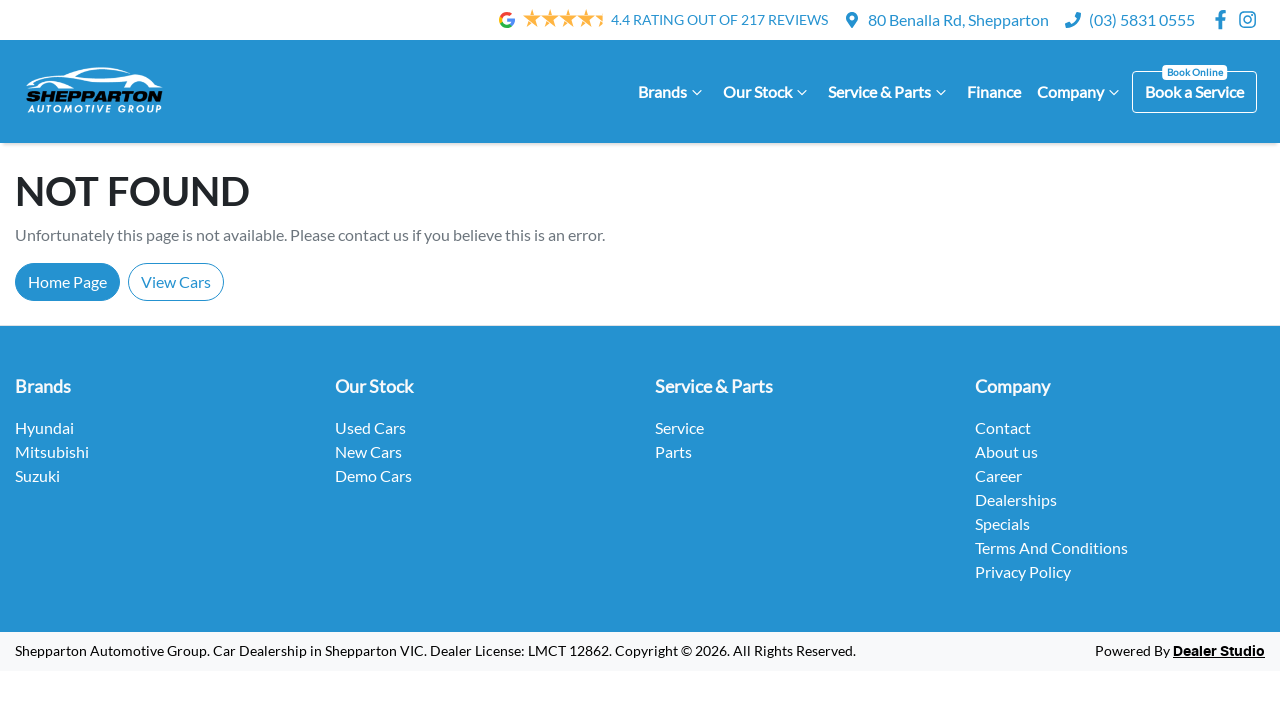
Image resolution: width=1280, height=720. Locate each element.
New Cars (368, 451)
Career (998, 475)
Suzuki (37, 475)
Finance (994, 91)
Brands (672, 92)
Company (1080, 92)
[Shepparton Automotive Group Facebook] (1224, 19)
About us (1006, 451)
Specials (1002, 523)
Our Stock (767, 92)
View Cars (176, 281)
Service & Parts (889, 92)
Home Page (67, 281)
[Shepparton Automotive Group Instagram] (1251, 19)
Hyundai (44, 427)
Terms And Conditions (1051, 547)
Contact (1003, 427)
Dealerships (1016, 499)
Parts (673, 451)
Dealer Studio (1219, 652)
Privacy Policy (1023, 571)
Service (679, 427)
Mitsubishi (52, 451)
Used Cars (370, 427)
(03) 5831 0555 (1142, 19)
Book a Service (1194, 91)
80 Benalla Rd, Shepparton (958, 19)
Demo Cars (373, 475)
